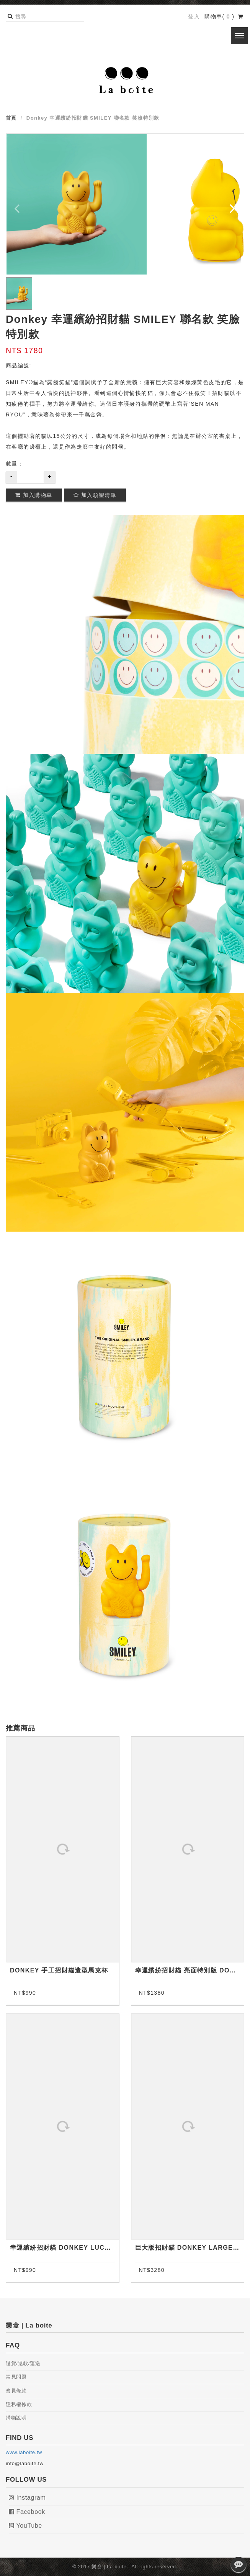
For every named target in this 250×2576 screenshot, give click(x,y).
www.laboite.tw (24, 2452)
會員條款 (16, 2390)
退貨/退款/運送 (23, 2363)
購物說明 (16, 2418)
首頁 (11, 118)
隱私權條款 (19, 2404)
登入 (194, 16)
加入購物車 (33, 495)
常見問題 (16, 2377)
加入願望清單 (95, 495)
